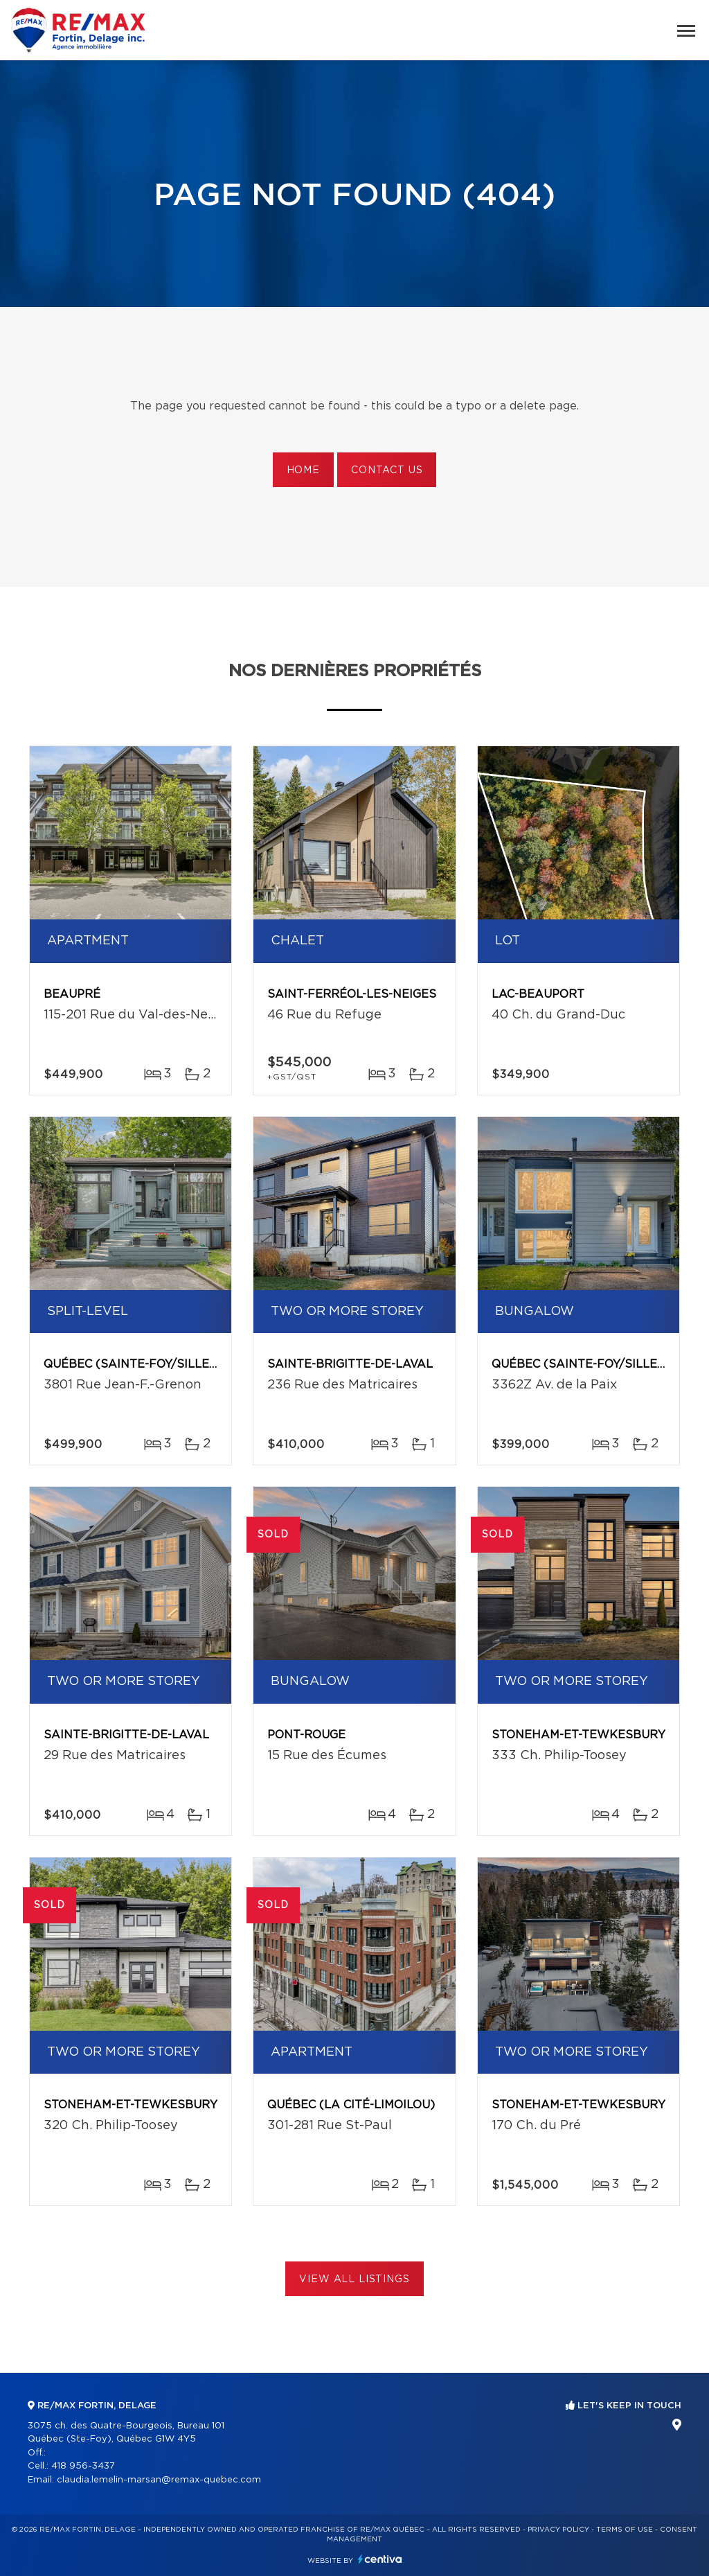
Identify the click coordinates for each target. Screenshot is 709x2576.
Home (303, 470)
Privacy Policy (558, 2529)
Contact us (386, 470)
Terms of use (624, 2529)
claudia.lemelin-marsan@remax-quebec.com (159, 2480)
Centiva (380, 2559)
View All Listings (354, 2279)
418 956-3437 (83, 2466)
